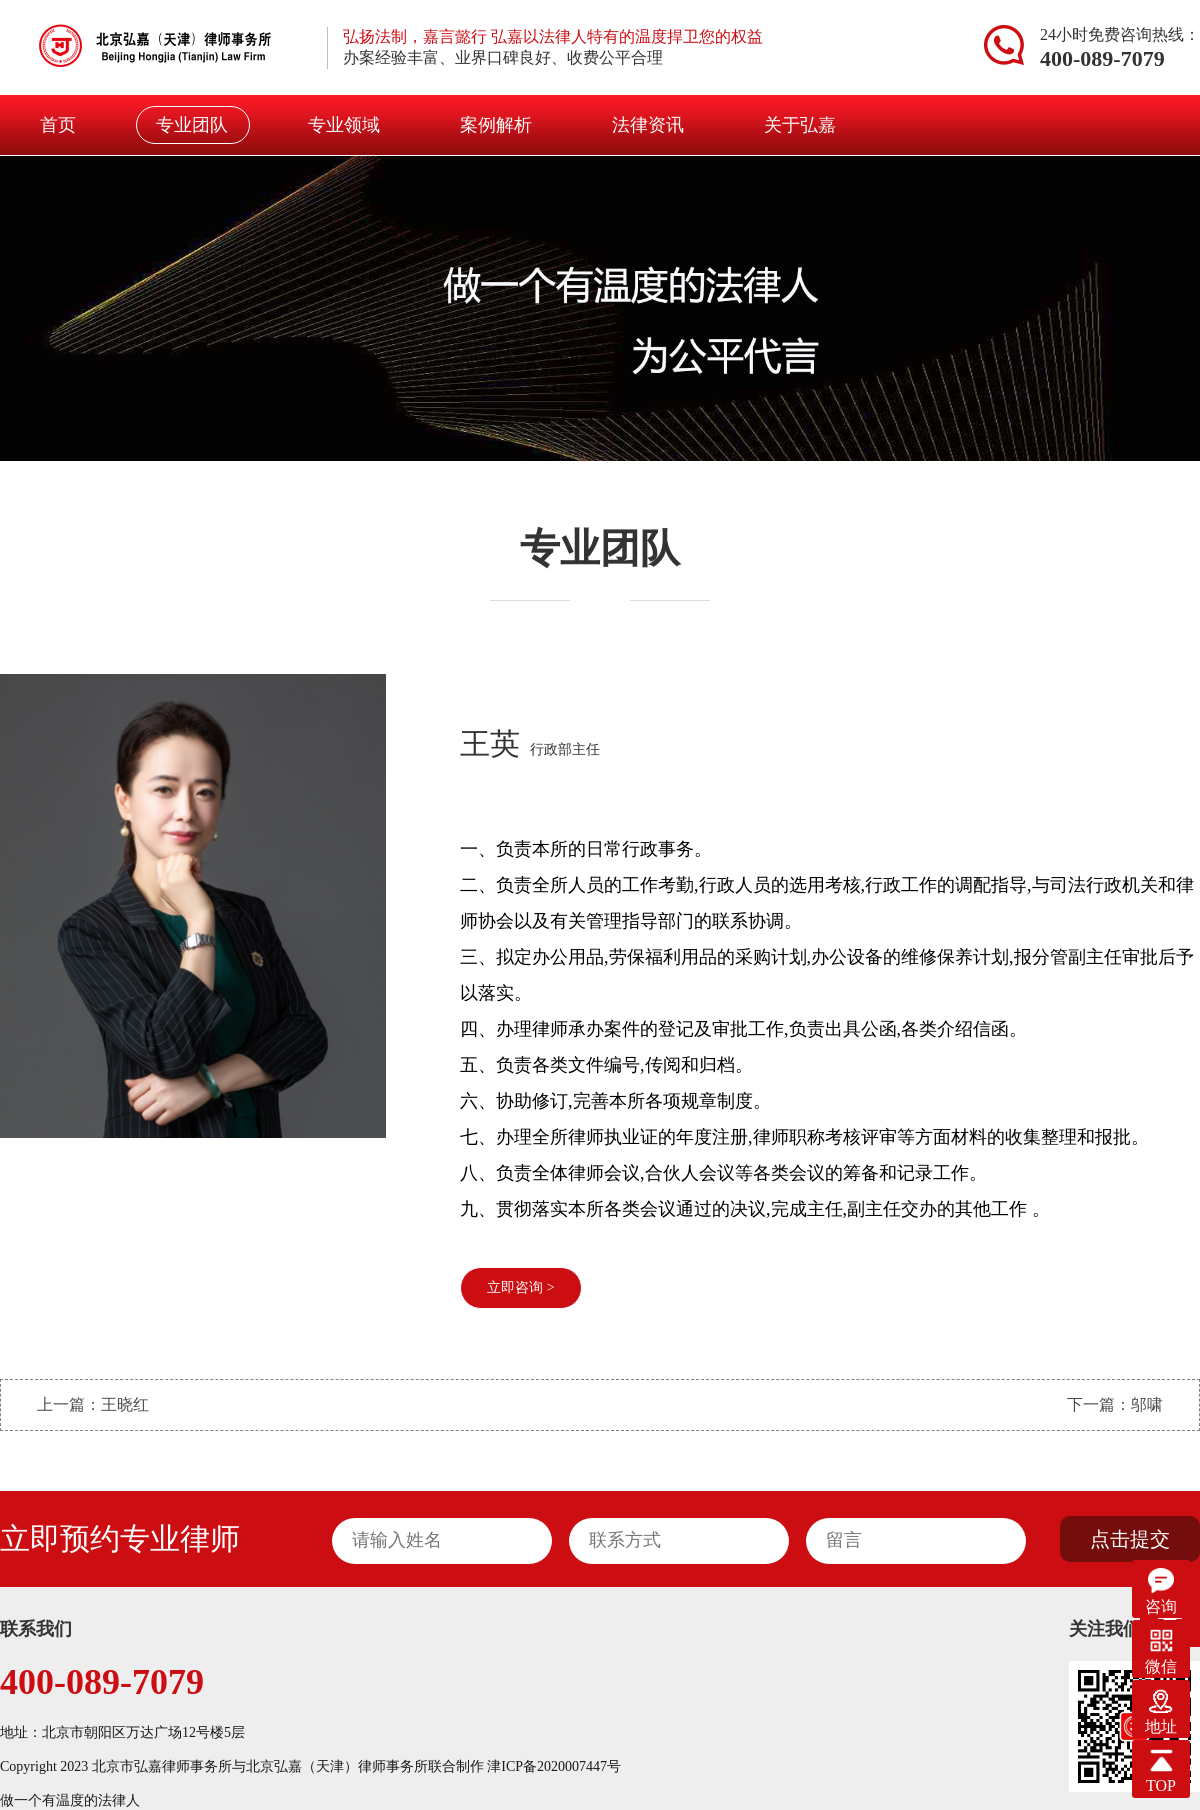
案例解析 (496, 125)
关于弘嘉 (800, 125)
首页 (58, 125)
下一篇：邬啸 (1115, 1404)
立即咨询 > (520, 1287)
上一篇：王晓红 (93, 1404)
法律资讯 (648, 125)
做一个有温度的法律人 (70, 1800)
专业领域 (344, 125)
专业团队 (192, 125)
